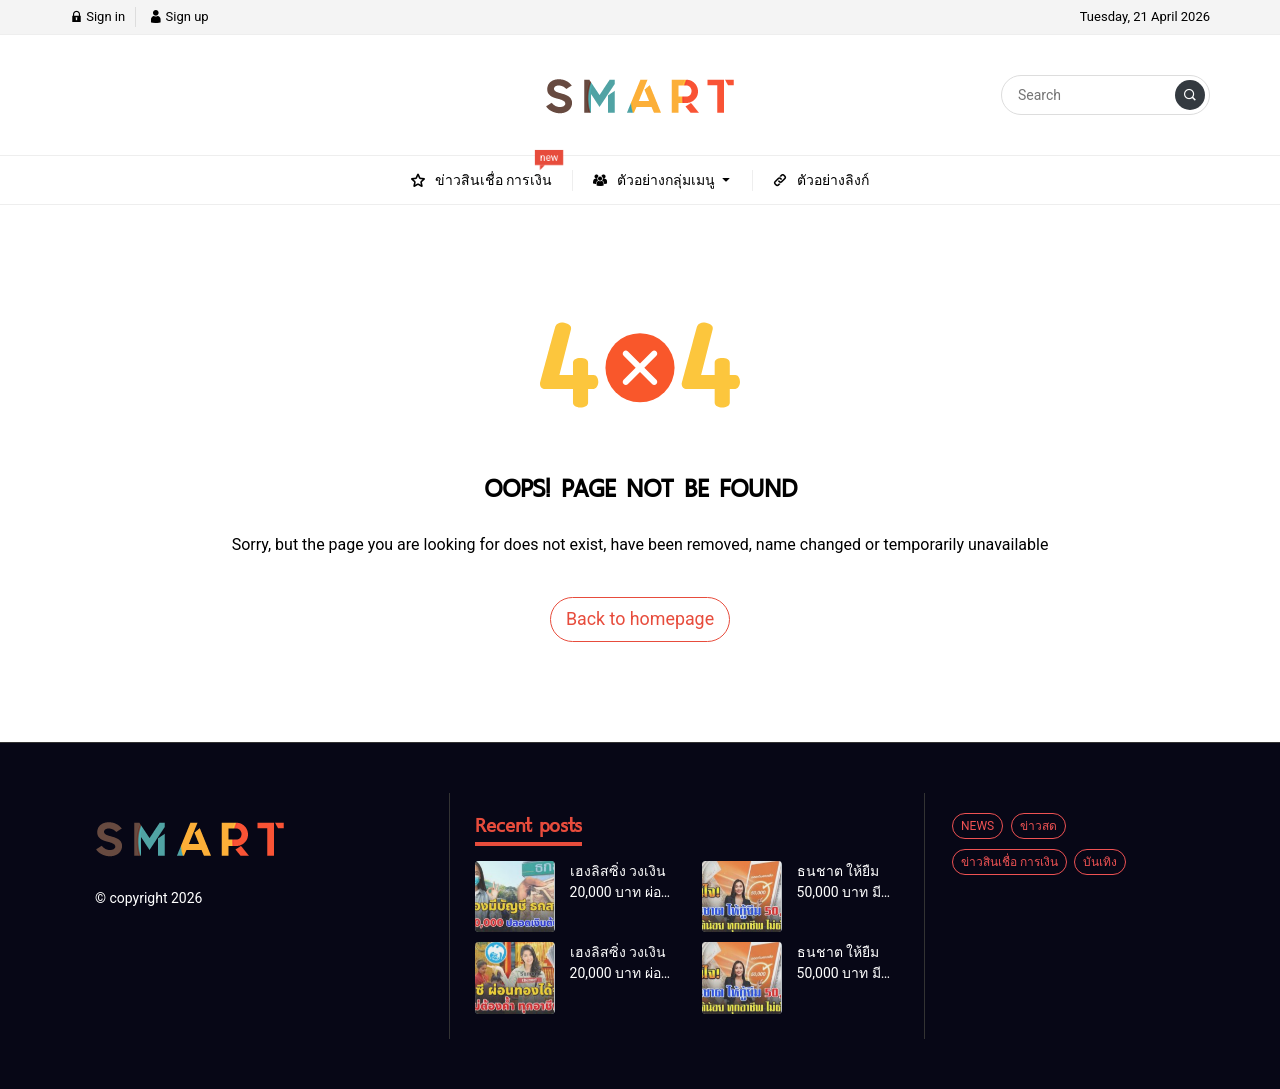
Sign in (97, 16)
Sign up (178, 16)
